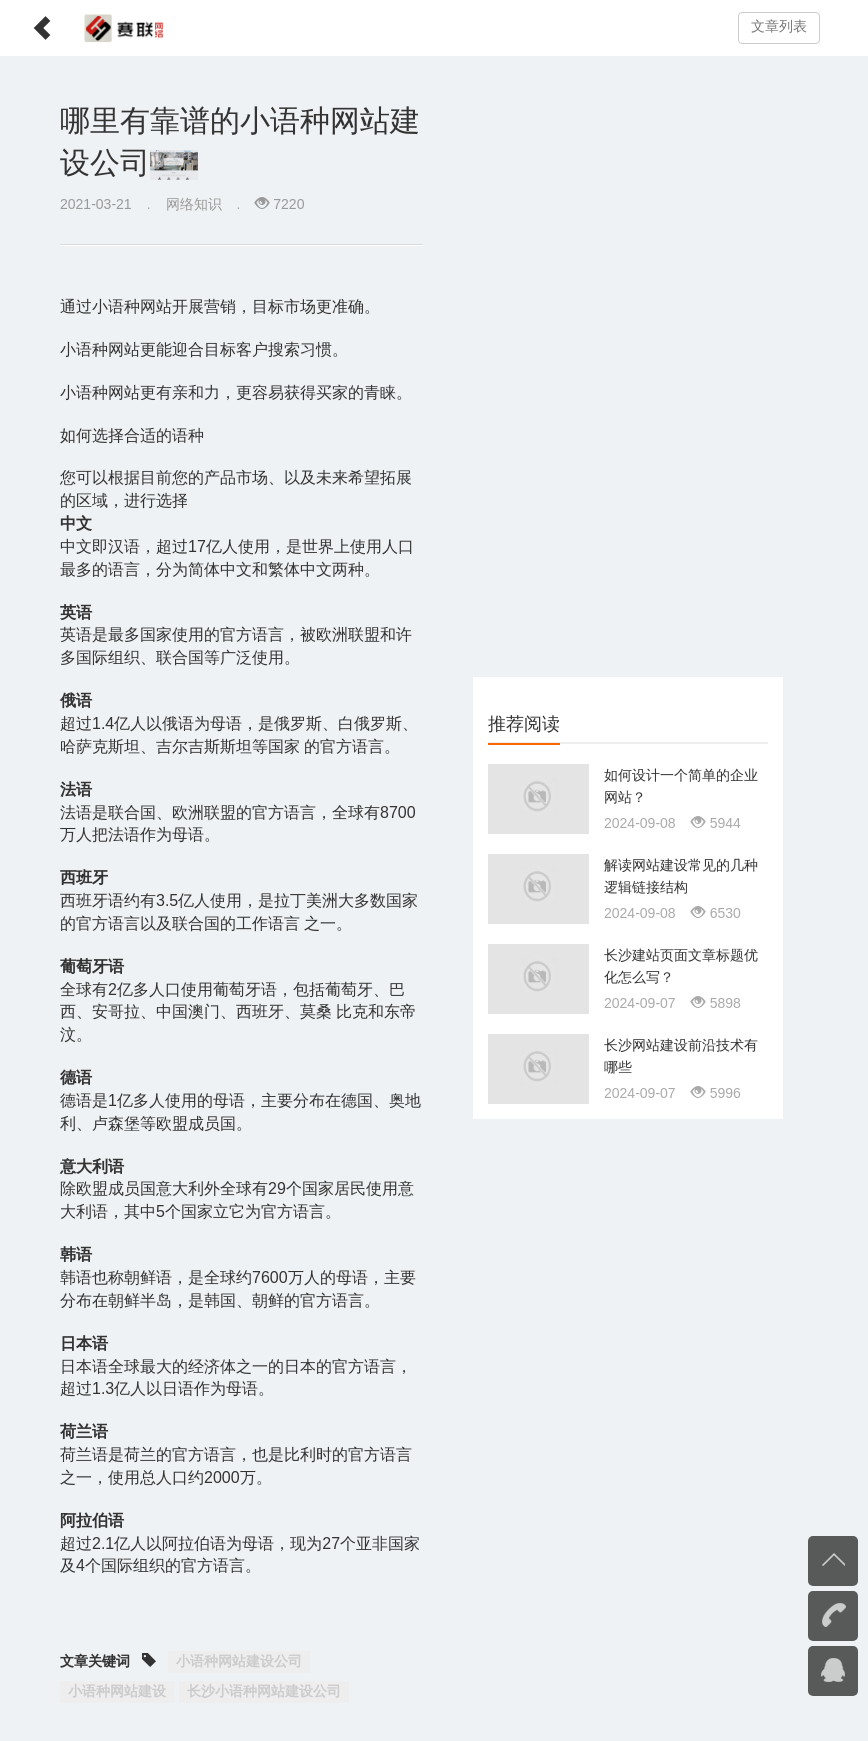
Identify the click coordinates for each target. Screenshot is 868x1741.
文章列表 (779, 26)
